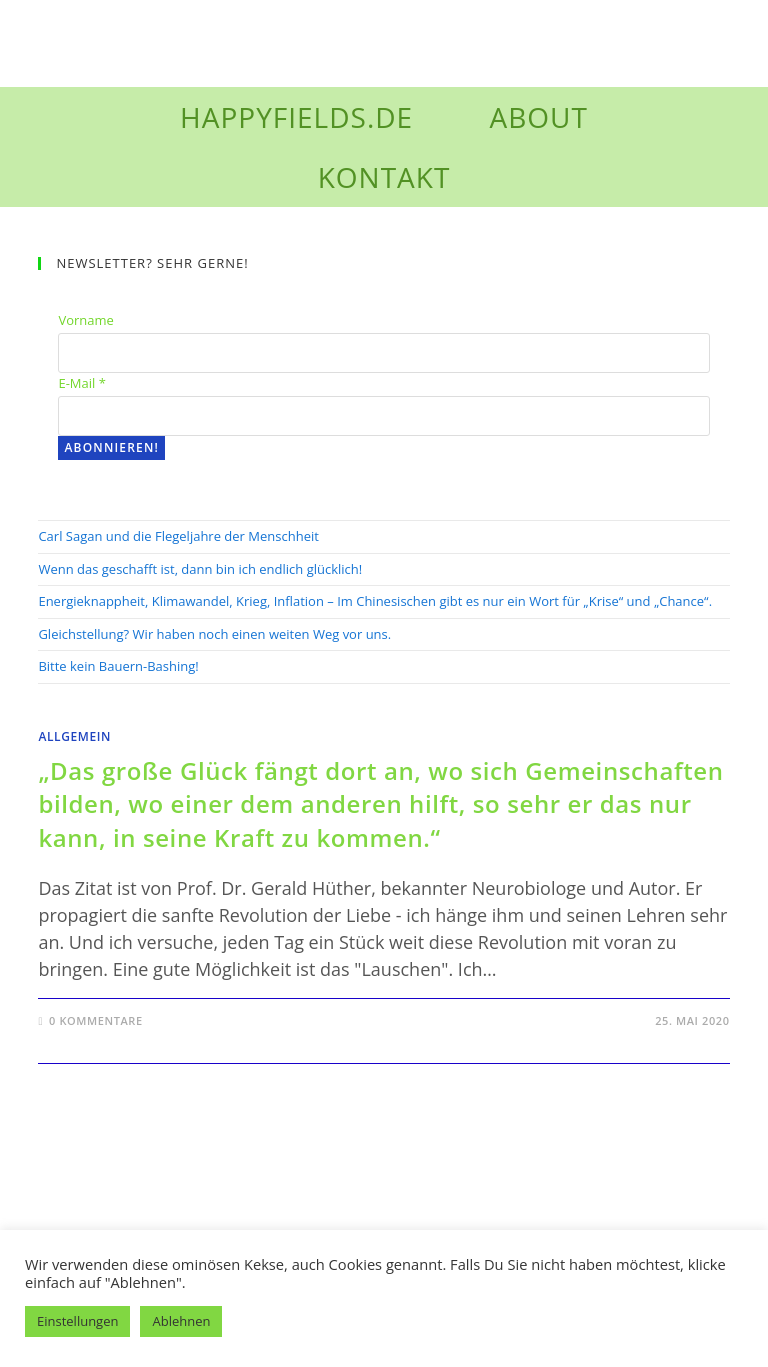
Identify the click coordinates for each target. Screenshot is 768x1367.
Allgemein (74, 736)
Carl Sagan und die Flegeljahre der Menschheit (178, 536)
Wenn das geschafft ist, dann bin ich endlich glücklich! (200, 569)
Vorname (85, 320)
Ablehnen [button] (181, 1321)
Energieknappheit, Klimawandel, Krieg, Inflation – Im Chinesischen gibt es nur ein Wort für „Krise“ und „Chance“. (378, 601)
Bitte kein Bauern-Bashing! (118, 666)
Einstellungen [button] (77, 1321)
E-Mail (81, 383)
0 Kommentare (96, 1020)
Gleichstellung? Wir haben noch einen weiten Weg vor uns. (214, 634)
